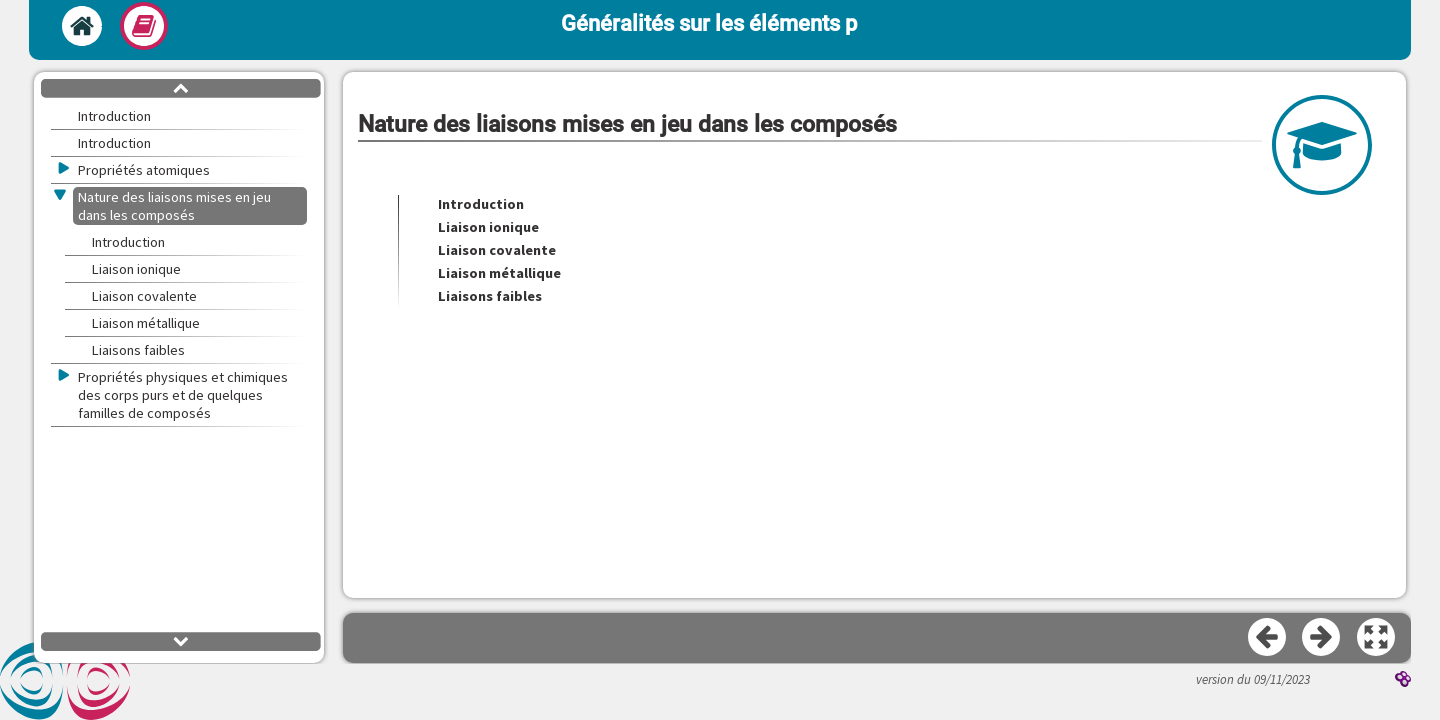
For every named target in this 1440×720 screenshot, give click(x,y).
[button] (1377, 638)
